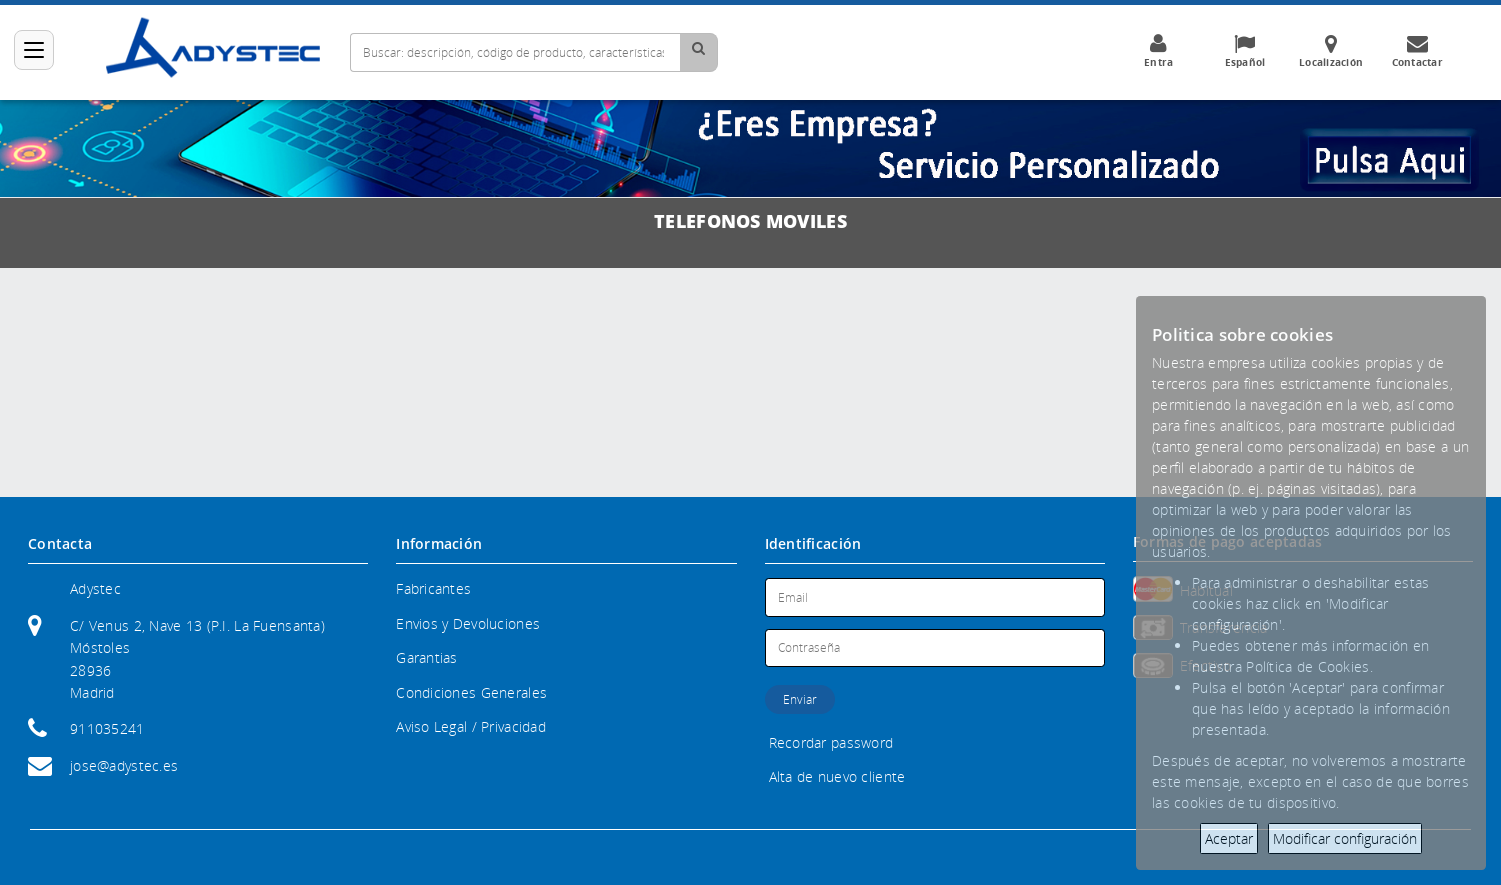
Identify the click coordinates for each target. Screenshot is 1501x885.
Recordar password (831, 742)
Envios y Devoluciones (468, 623)
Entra (1159, 51)
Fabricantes (433, 588)
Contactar (1417, 51)
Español (1245, 51)
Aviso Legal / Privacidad (471, 726)
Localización (1331, 51)
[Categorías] (34, 50)
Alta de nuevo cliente (837, 776)
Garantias (427, 657)
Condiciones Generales (471, 692)
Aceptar (1229, 838)
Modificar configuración (1345, 838)
